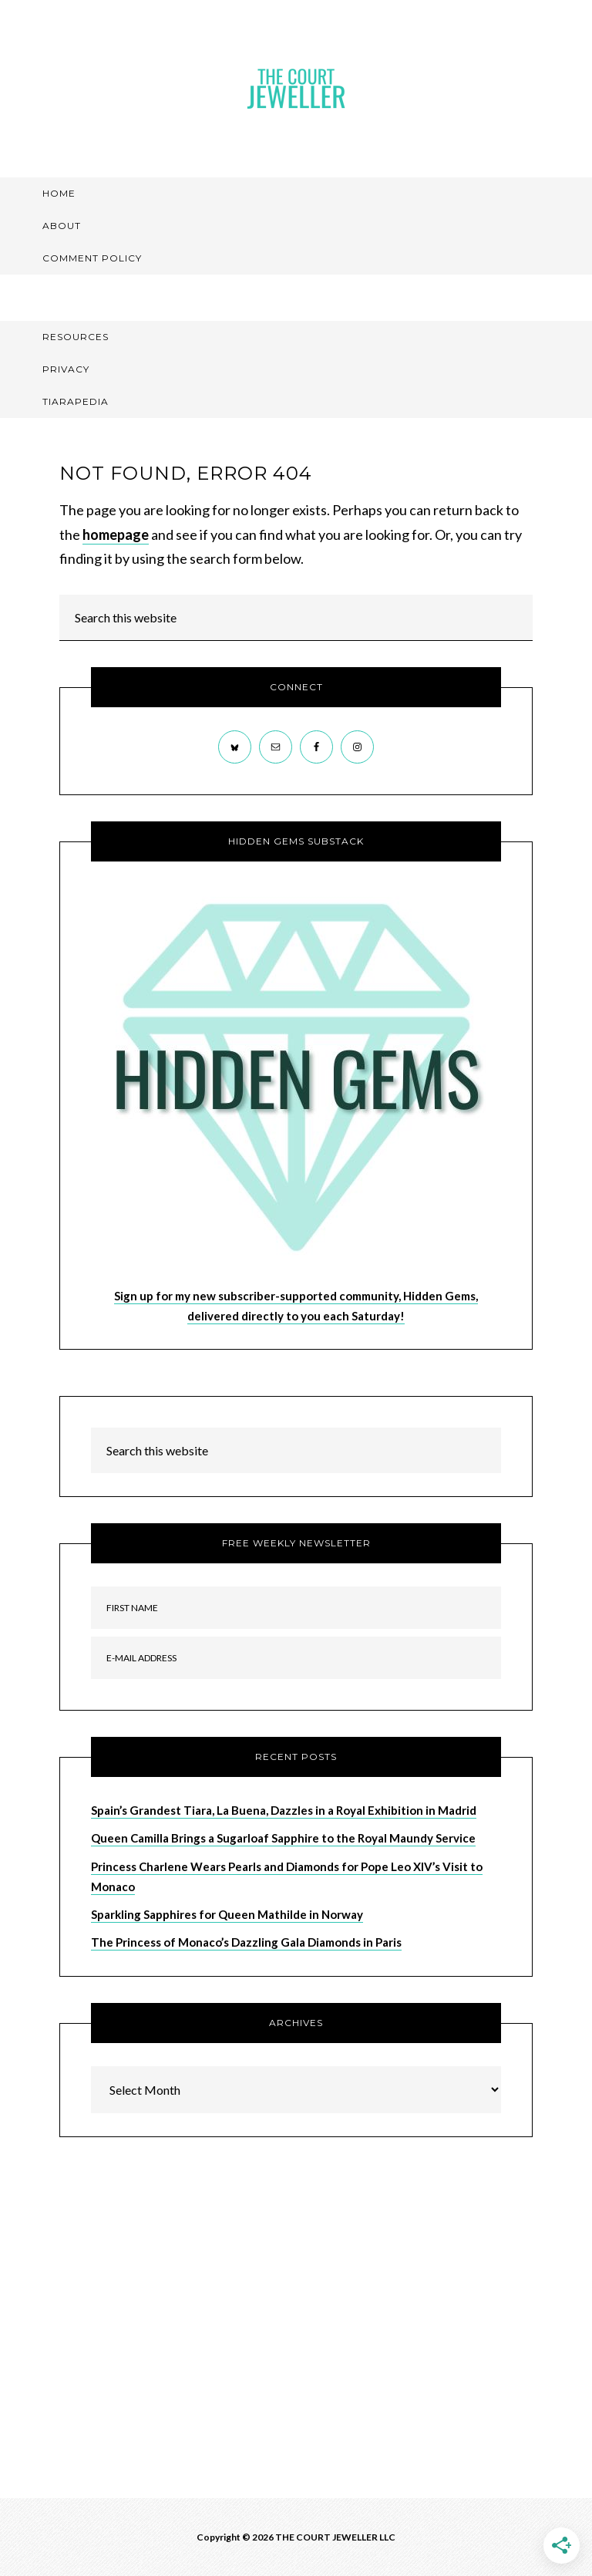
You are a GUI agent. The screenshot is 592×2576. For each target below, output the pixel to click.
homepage (115, 534)
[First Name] (296, 1607)
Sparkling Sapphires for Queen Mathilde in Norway (227, 1914)
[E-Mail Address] (296, 1658)
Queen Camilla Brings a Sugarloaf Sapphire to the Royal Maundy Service (283, 1838)
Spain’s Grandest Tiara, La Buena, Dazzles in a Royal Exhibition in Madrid (283, 1810)
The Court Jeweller (296, 89)
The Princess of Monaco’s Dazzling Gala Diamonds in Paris (246, 1942)
